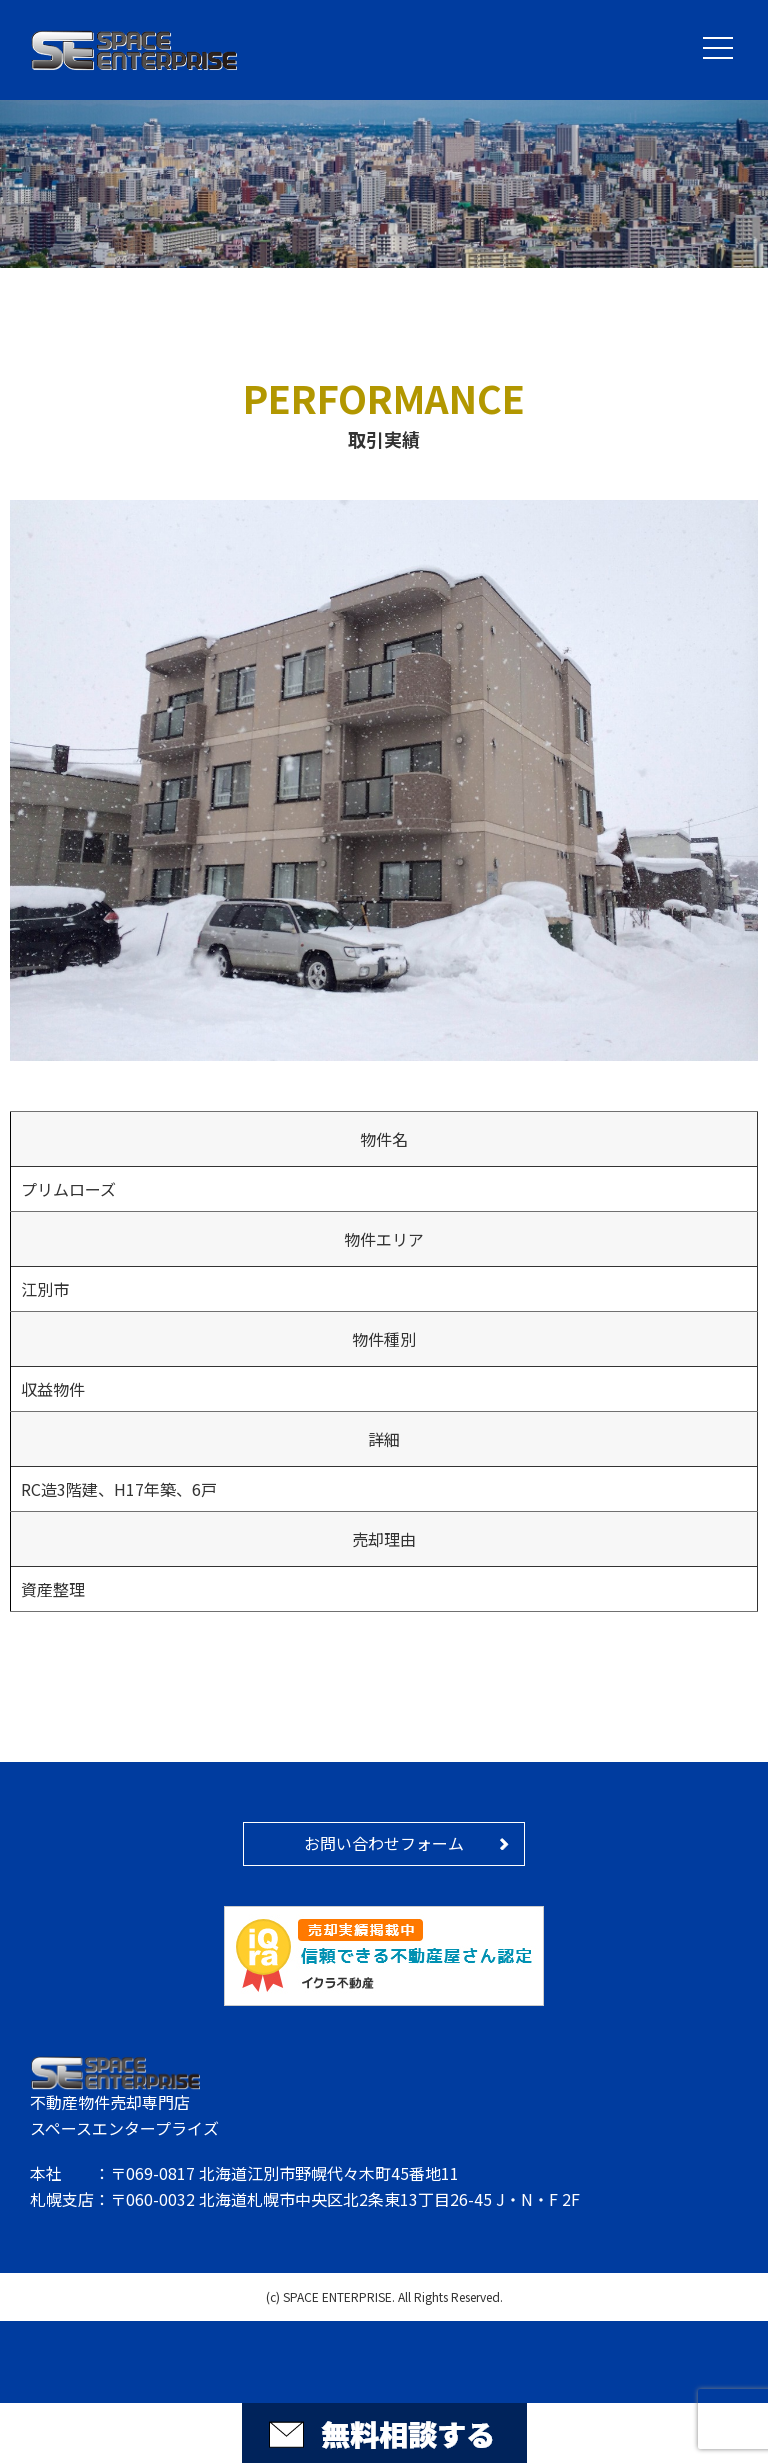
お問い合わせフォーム (384, 1843)
